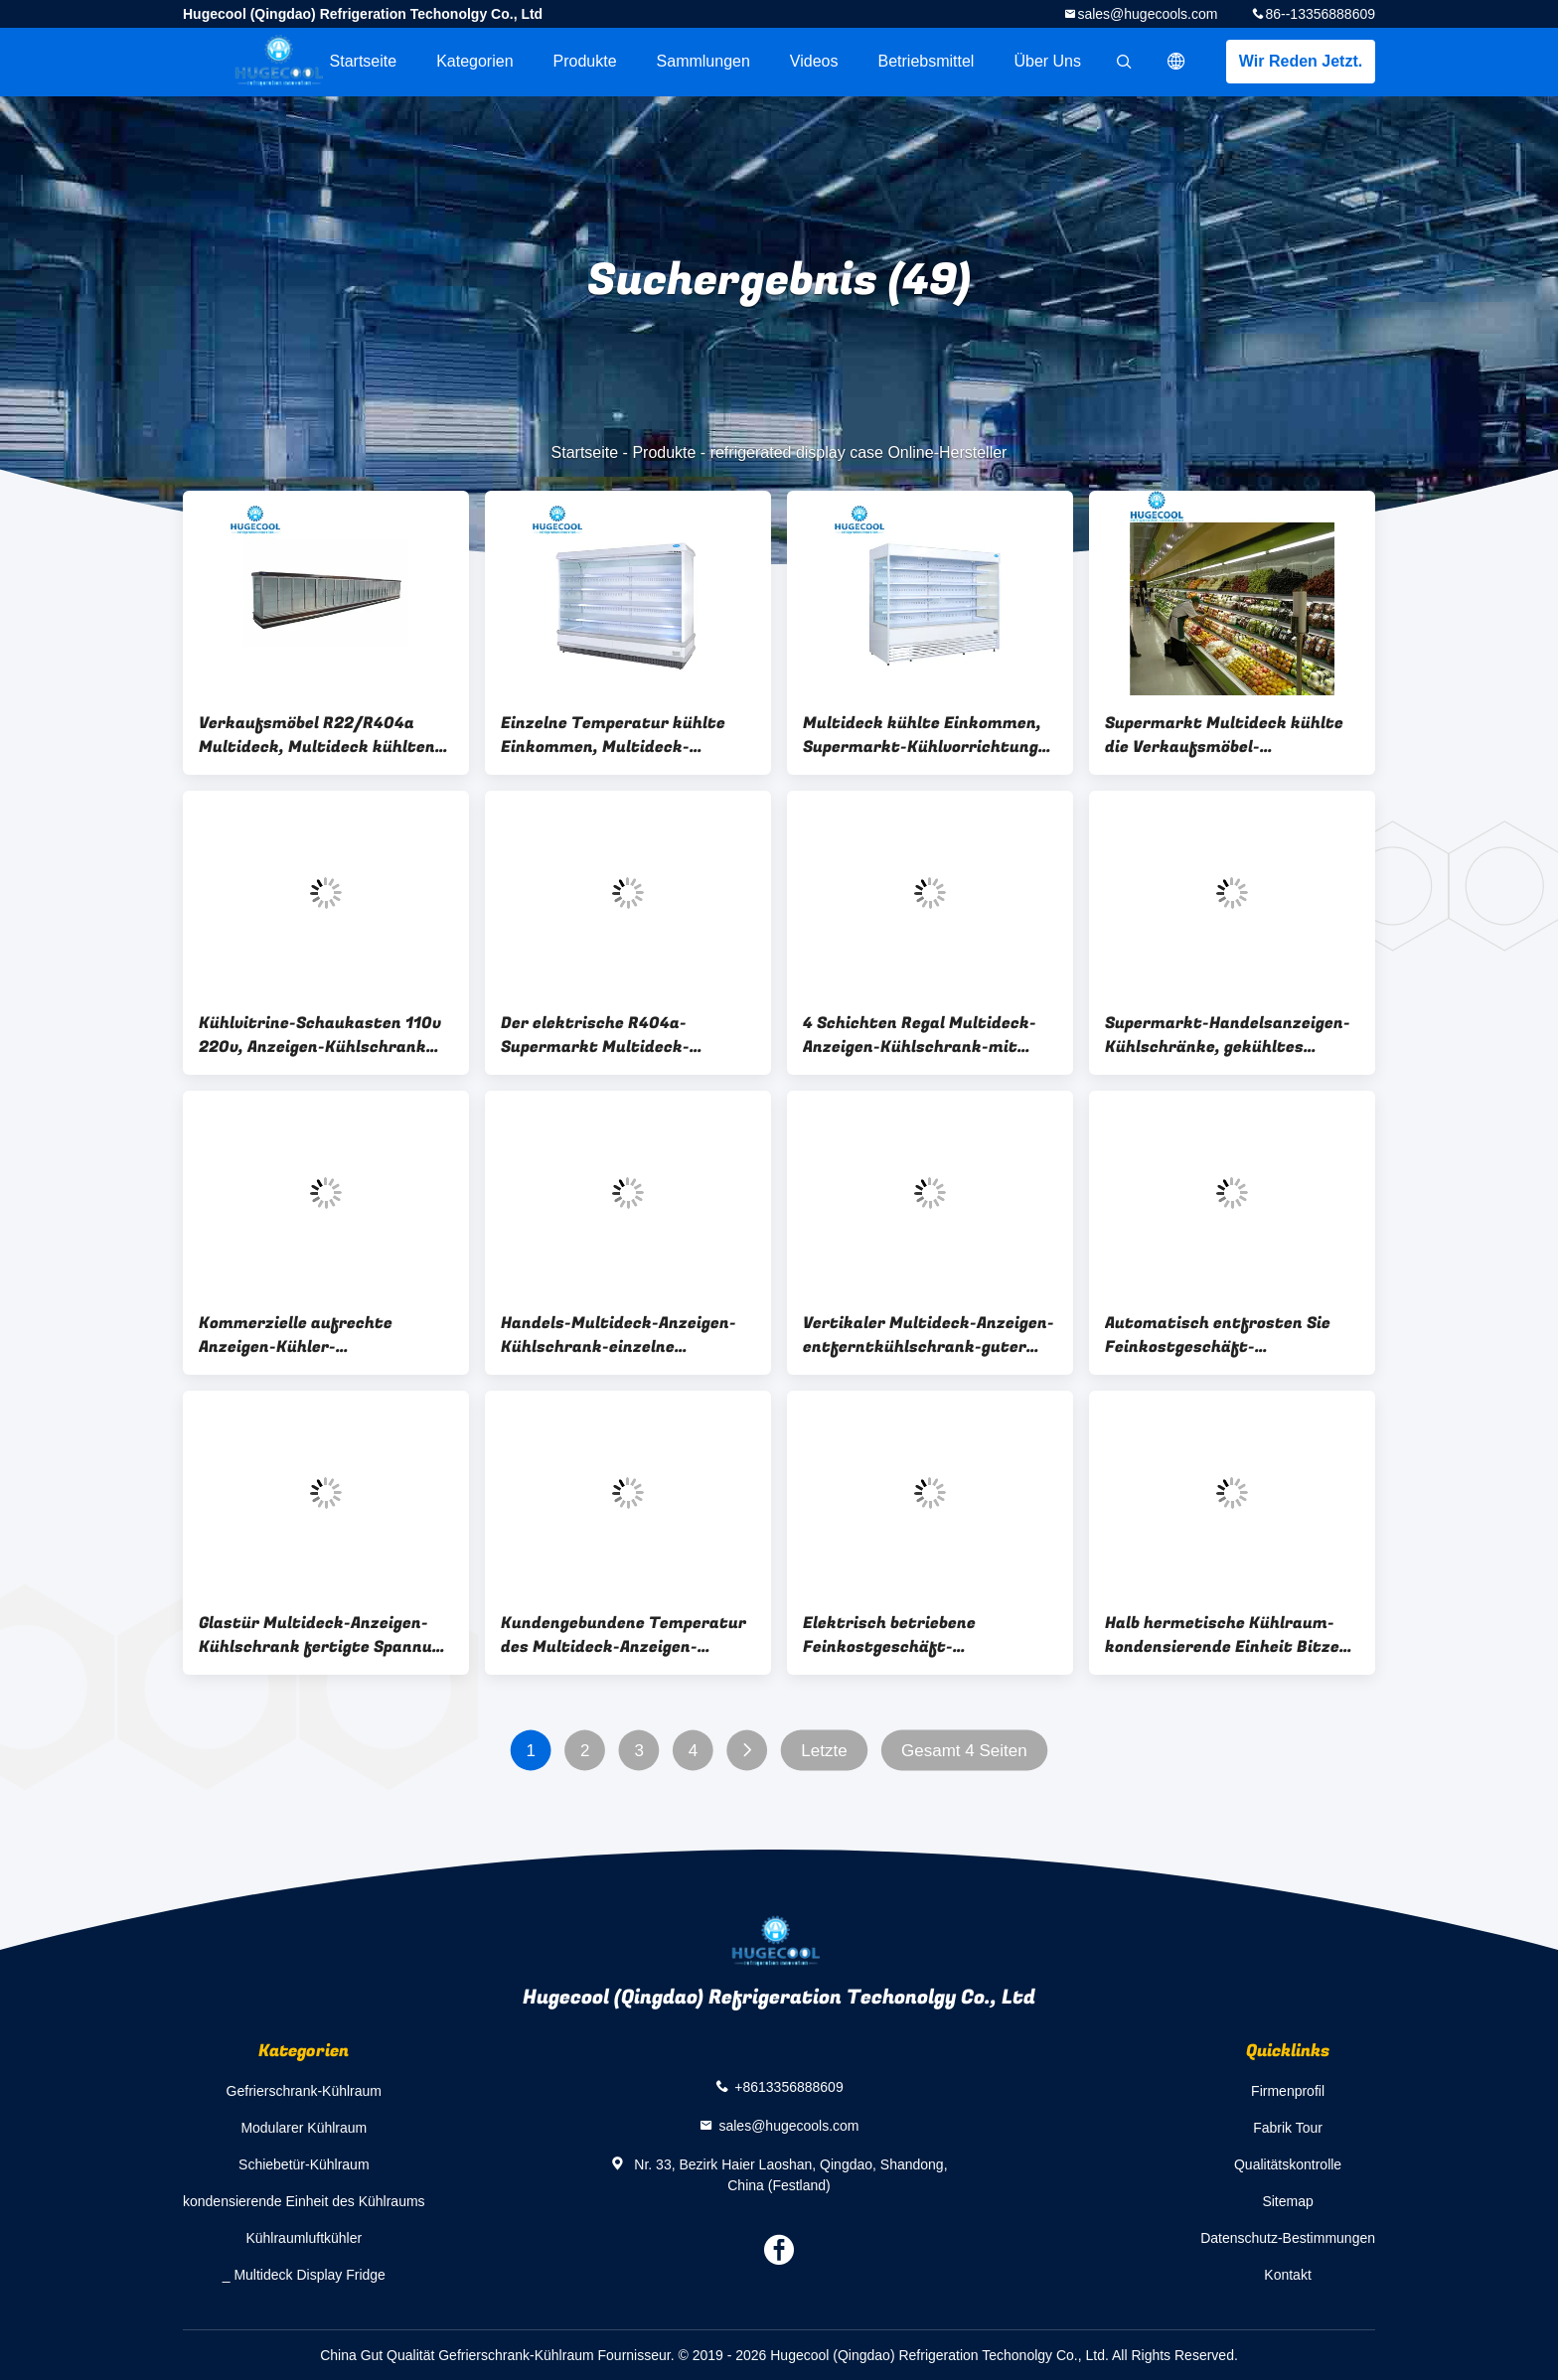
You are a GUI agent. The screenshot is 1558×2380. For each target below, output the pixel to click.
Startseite (363, 61)
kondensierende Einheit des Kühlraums (304, 2201)
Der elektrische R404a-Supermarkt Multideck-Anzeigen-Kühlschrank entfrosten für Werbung (598, 1035)
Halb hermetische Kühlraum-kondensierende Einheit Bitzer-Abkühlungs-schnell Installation (1232, 1635)
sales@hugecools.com (1147, 14)
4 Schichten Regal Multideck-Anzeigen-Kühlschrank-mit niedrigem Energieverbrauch (919, 1035)
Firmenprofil (1287, 2091)
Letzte (824, 1750)
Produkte (585, 61)
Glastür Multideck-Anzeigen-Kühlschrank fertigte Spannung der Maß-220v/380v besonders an (325, 1635)
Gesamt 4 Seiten (964, 1750)
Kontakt (1287, 2275)
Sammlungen (703, 61)
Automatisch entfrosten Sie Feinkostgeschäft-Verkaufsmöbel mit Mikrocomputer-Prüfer (1217, 1335)
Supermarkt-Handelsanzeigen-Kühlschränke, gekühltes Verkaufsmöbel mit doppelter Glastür (1227, 1035)
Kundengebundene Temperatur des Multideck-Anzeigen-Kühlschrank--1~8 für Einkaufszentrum (623, 1635)
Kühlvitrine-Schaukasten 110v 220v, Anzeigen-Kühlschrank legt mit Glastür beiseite (320, 1035)
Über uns (1047, 61)
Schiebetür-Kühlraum (304, 2164)
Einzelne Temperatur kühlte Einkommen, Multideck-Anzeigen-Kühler (613, 735)
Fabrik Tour (1288, 2128)
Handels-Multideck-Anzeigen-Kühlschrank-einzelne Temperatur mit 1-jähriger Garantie (618, 1335)
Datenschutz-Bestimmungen (1287, 2238)
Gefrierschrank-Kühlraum (304, 2091)
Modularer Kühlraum (303, 2128)
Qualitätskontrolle (1287, 2164)
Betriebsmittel (926, 61)
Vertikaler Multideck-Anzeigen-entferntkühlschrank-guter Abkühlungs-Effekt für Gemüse (928, 1335)
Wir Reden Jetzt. (1300, 61)
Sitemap (1287, 2201)
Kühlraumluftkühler (303, 2238)
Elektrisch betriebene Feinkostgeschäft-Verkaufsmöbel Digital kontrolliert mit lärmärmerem (924, 1635)
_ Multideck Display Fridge (304, 2275)
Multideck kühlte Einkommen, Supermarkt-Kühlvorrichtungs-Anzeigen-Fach (928, 735)
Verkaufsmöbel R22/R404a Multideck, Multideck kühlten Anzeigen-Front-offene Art (317, 735)
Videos (814, 61)
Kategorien (474, 61)
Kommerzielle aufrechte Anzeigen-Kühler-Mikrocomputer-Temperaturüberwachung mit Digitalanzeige (317, 1335)
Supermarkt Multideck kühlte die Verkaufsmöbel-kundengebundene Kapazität (1224, 735)
